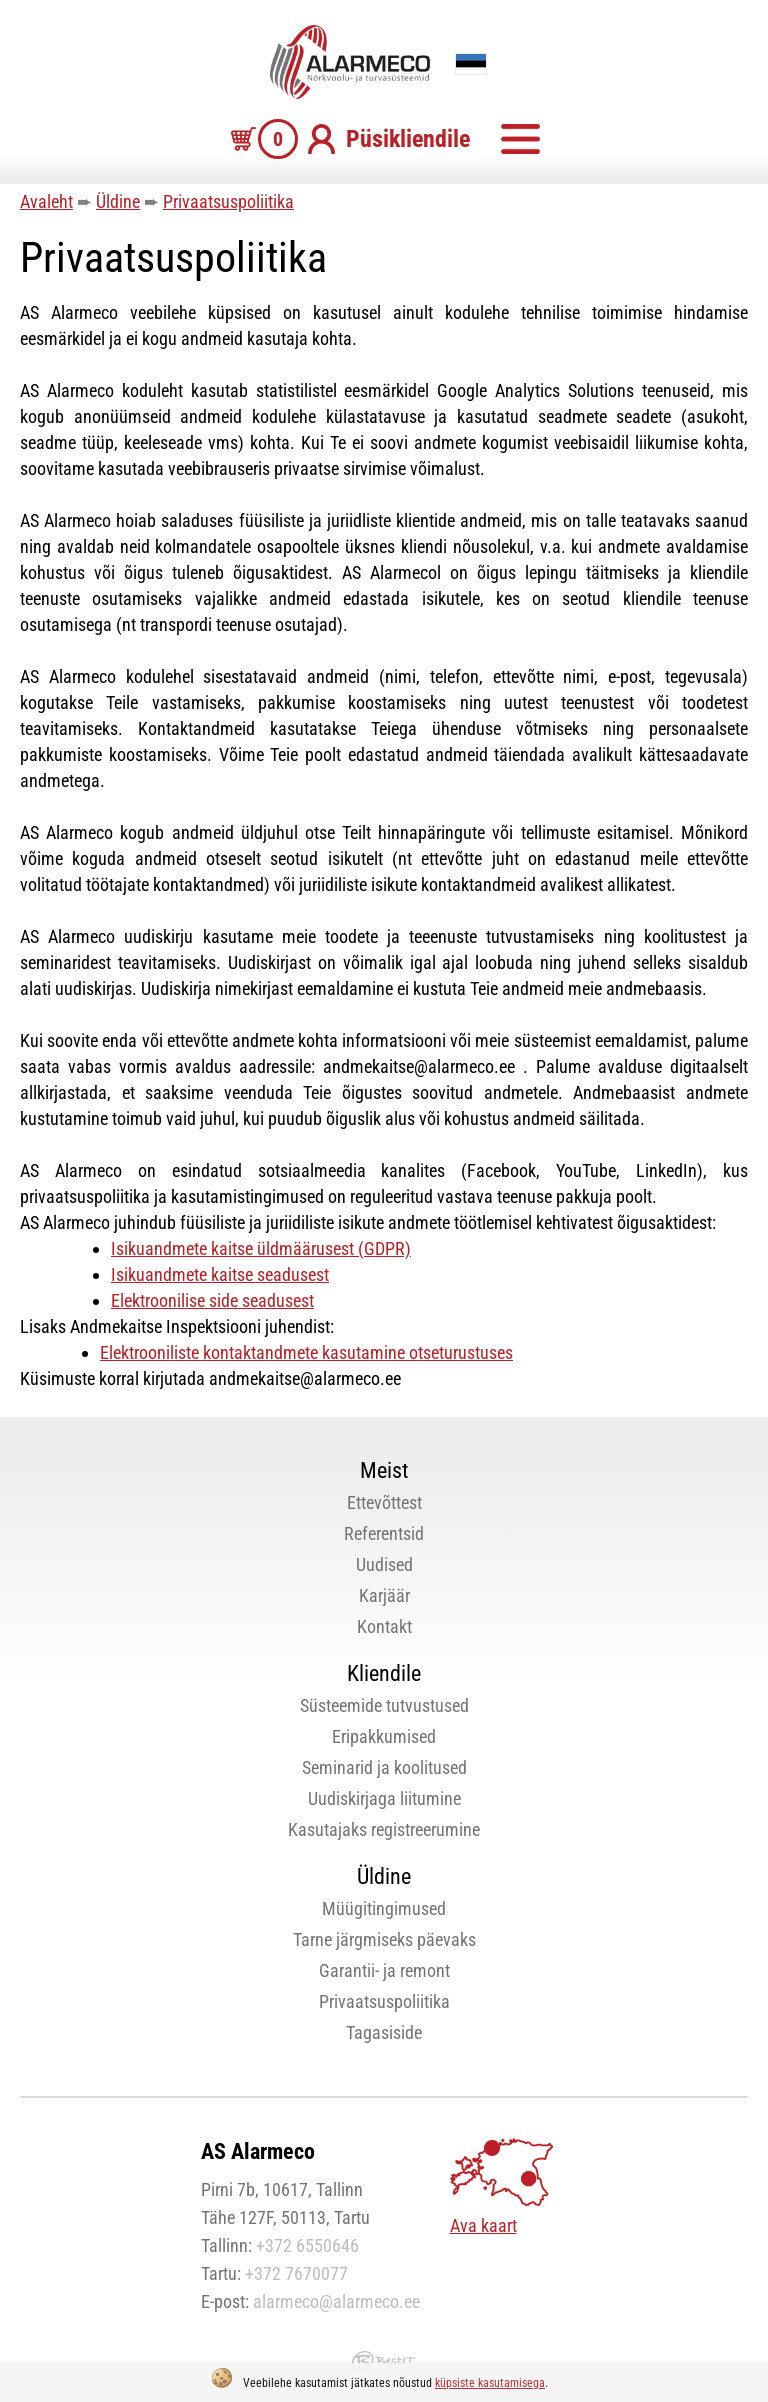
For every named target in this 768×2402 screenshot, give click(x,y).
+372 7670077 (296, 2273)
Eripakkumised (384, 1736)
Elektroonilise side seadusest (212, 1300)
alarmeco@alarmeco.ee (336, 2301)
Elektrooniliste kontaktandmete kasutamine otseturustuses (306, 1352)
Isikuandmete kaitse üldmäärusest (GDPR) (261, 1248)
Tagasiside (384, 2032)
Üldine (118, 201)
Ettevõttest (384, 1502)
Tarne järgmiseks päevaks (384, 1939)
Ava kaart (483, 2225)
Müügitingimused (384, 1908)
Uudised (384, 1564)
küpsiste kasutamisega (490, 2383)
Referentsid (384, 1533)
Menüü (520, 139)
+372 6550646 (307, 2245)
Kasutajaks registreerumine (384, 1829)
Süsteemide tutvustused (384, 1705)
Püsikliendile (408, 139)
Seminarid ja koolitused (384, 1767)
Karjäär (384, 1595)
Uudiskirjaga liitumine (384, 1798)
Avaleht (46, 201)
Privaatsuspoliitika (228, 201)
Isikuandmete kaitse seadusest (220, 1274)
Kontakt (384, 1626)
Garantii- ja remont (384, 1970)
